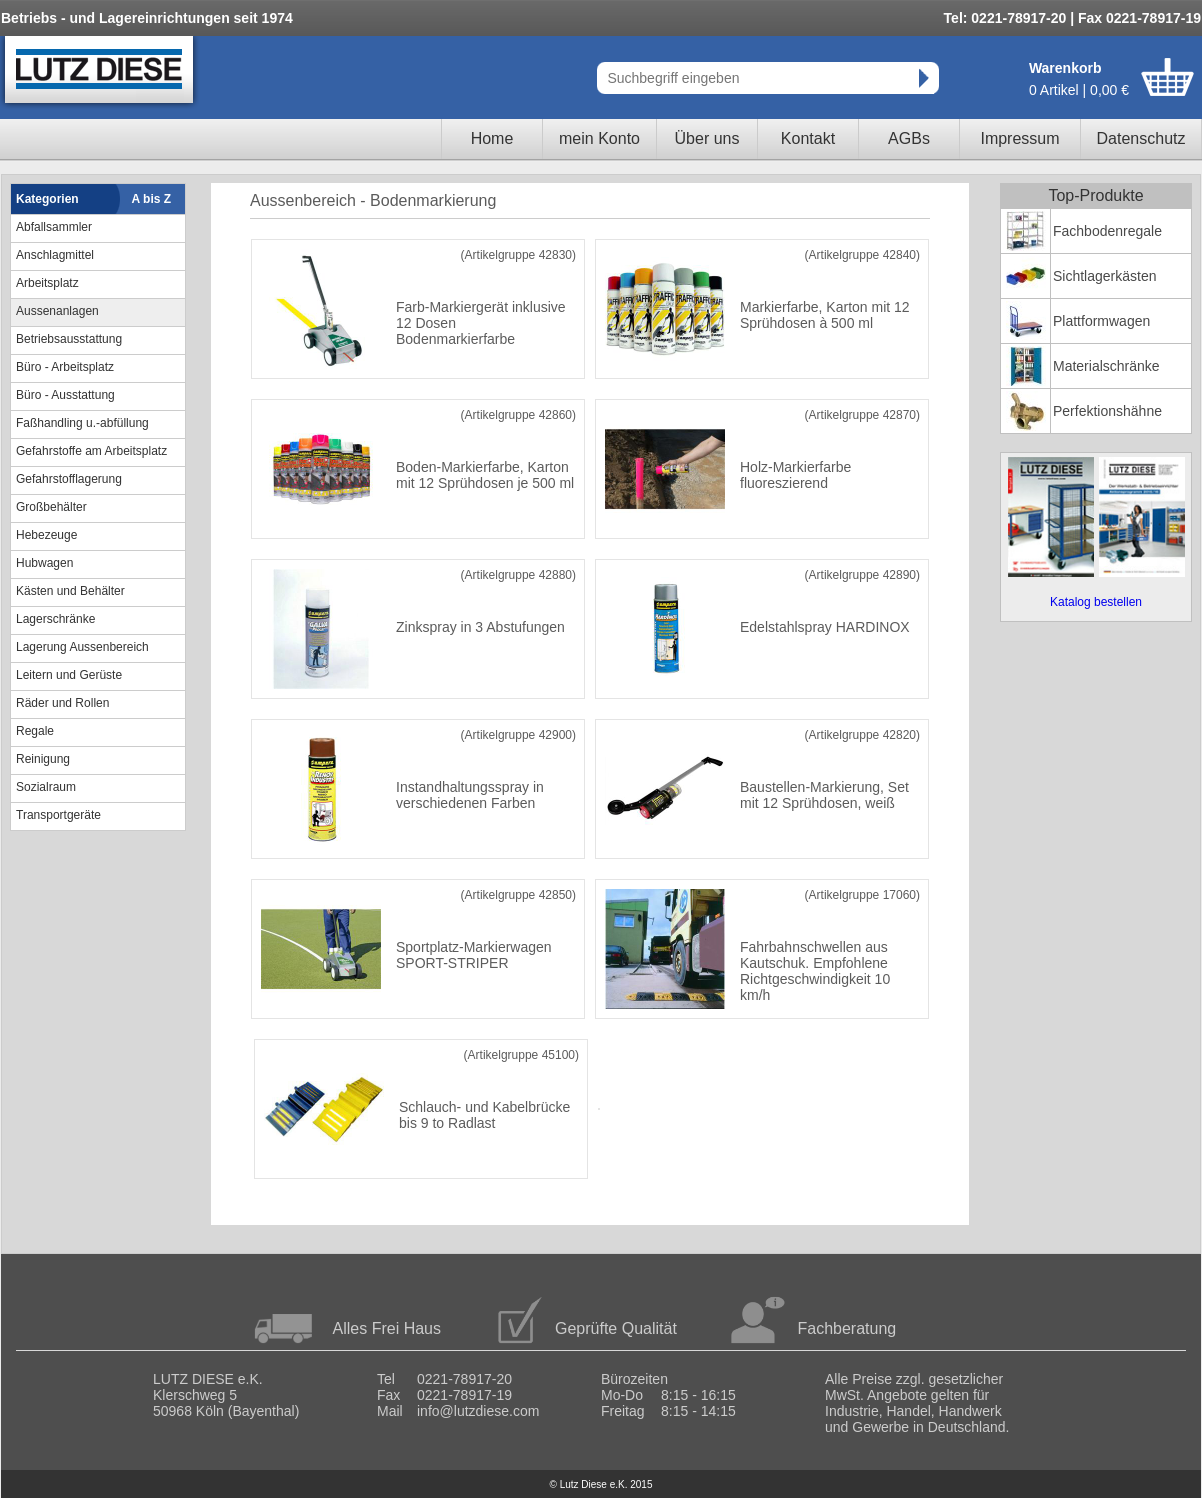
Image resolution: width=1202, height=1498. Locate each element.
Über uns (707, 138)
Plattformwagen (1101, 321)
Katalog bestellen (1096, 602)
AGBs (909, 138)
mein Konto (599, 138)
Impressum (1019, 138)
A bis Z (152, 199)
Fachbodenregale (1107, 231)
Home (492, 138)
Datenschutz (1141, 138)
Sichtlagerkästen (1105, 276)
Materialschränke (1106, 366)
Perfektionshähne (1107, 411)
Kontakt (808, 138)
